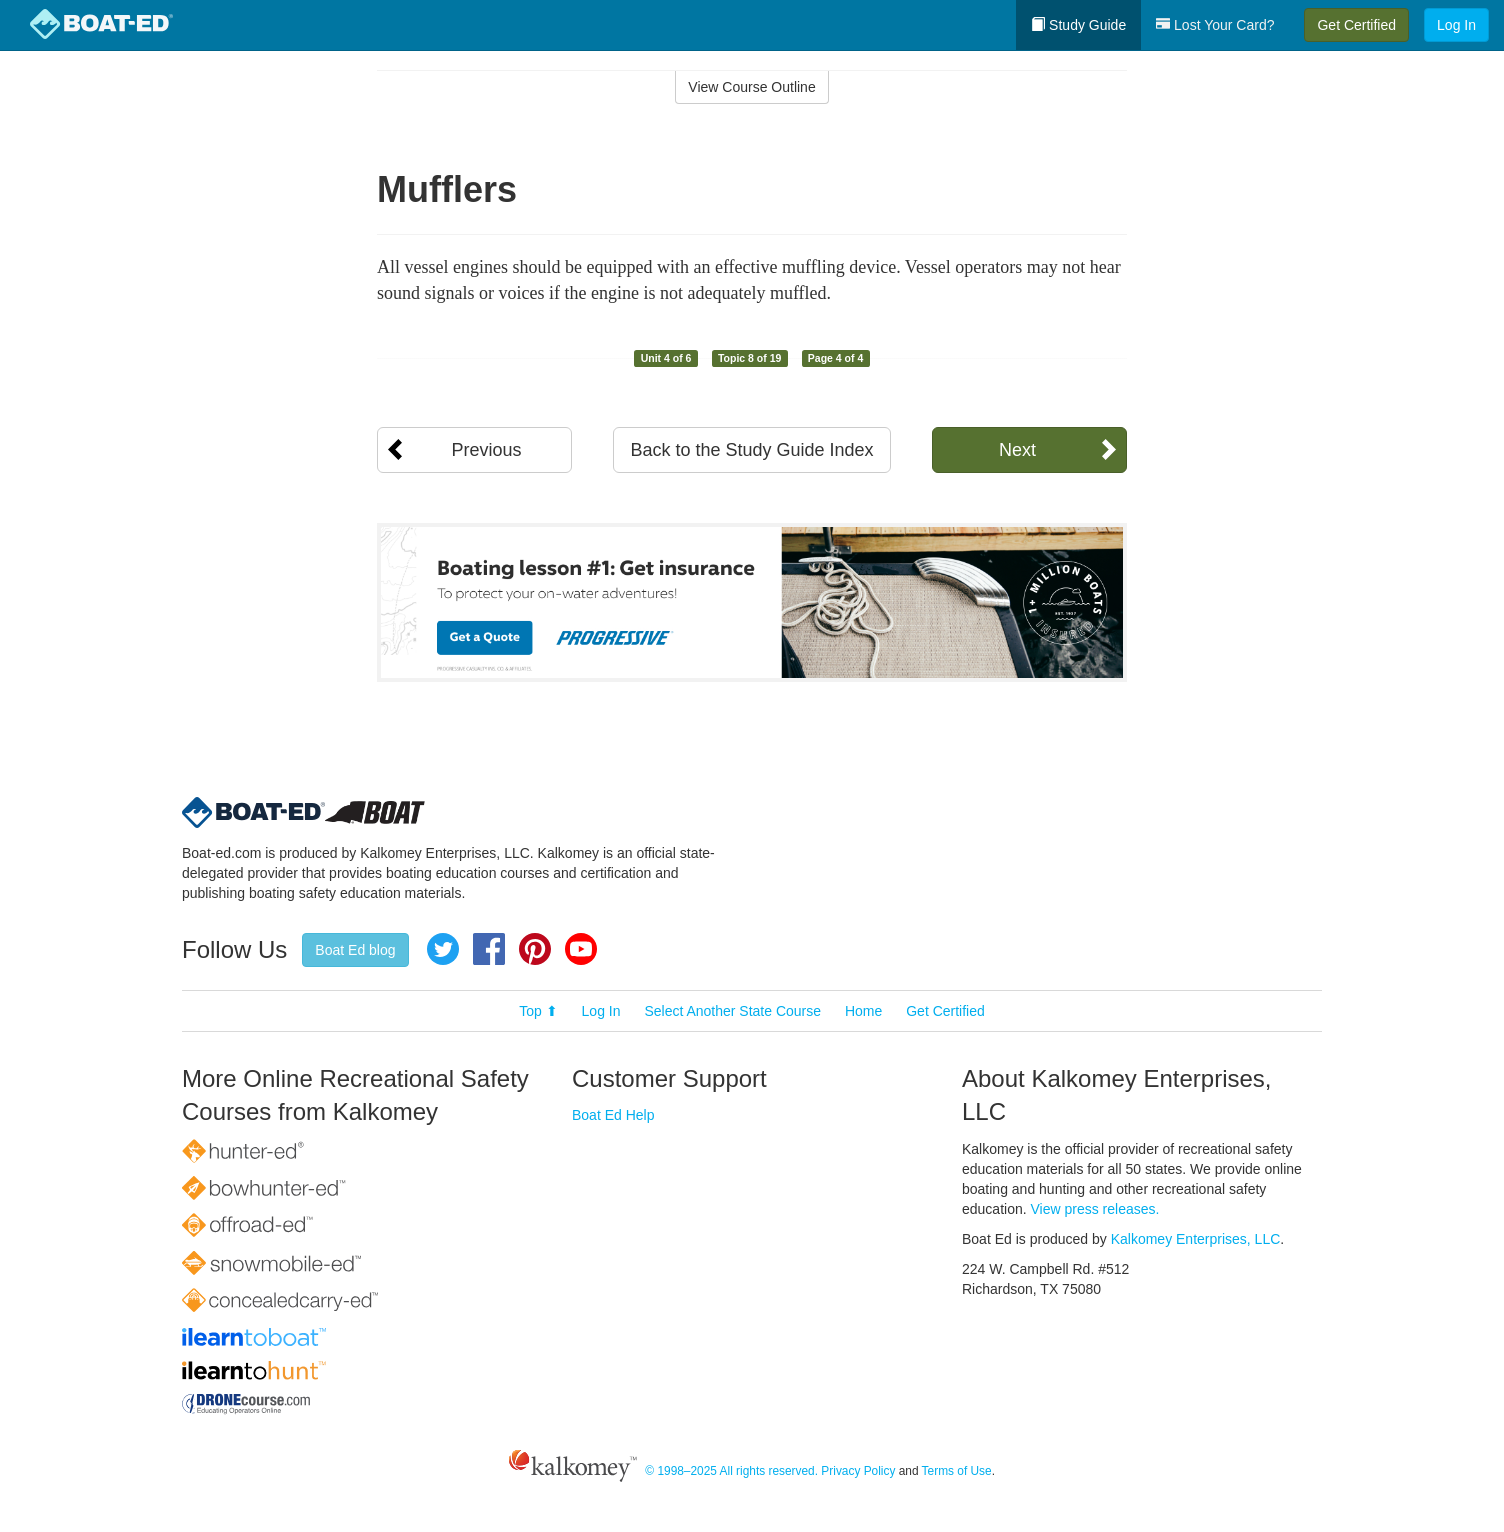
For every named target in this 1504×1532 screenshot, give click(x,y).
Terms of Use (957, 1471)
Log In (1456, 25)
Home (863, 1011)
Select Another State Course (732, 1011)
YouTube (581, 949)
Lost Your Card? (1215, 25)
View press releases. (1095, 1209)
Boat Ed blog (355, 950)
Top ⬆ (538, 1011)
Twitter (443, 949)
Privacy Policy (858, 1471)
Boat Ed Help (613, 1115)
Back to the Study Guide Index (751, 450)
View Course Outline (751, 87)
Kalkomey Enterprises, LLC (1196, 1239)
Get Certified (1356, 25)
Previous (486, 450)
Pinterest (535, 949)
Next (1017, 450)
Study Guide (1078, 25)
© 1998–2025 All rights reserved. (731, 1471)
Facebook (489, 949)
